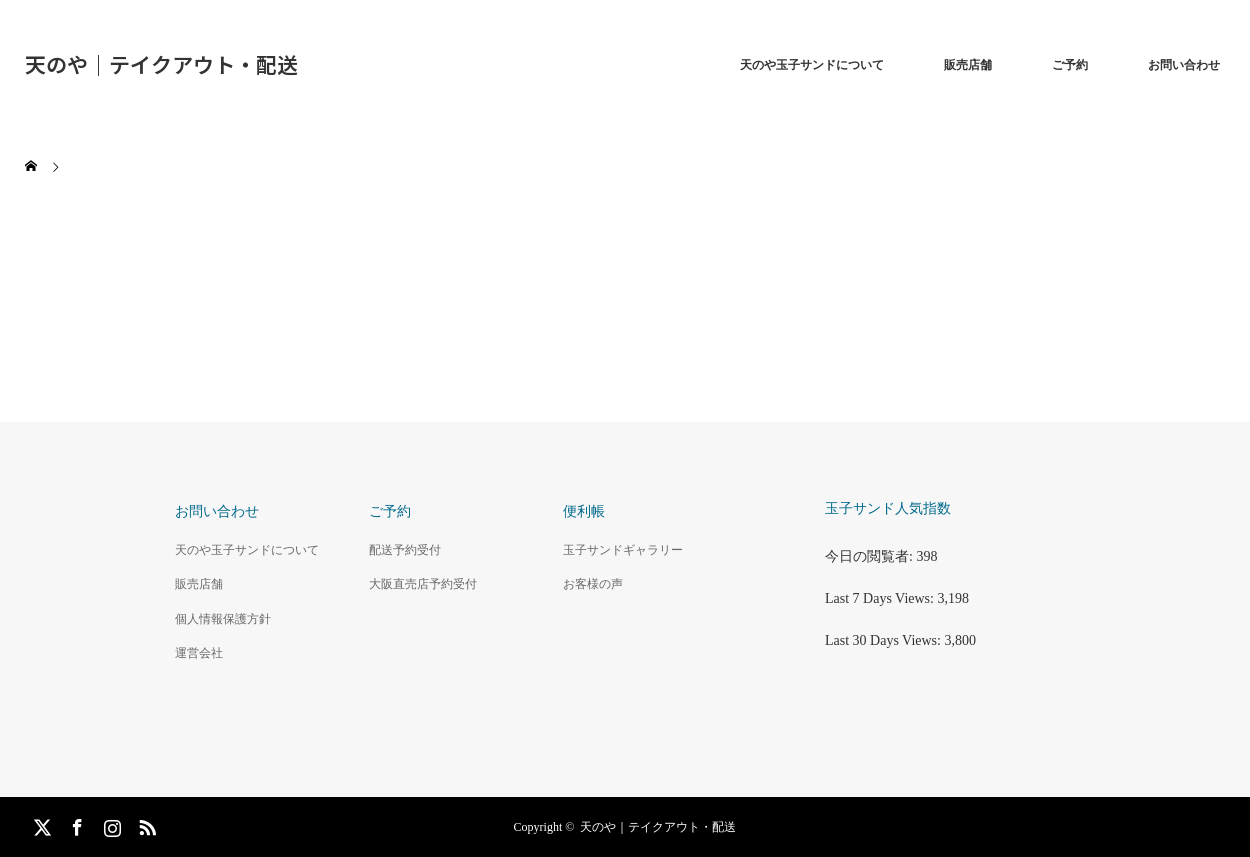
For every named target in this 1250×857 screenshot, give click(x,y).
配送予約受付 (405, 550)
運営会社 (199, 653)
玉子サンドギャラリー (623, 550)
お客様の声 (593, 584)
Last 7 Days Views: (881, 598)
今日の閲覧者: (870, 556)
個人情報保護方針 (223, 619)
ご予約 (1070, 65)
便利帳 (584, 511)
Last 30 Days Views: (884, 640)
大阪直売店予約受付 (423, 584)
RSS (145, 824)
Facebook (75, 824)
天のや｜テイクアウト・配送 (161, 64)
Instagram (110, 824)
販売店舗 (968, 65)
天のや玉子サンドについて (812, 65)
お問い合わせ (1184, 65)
